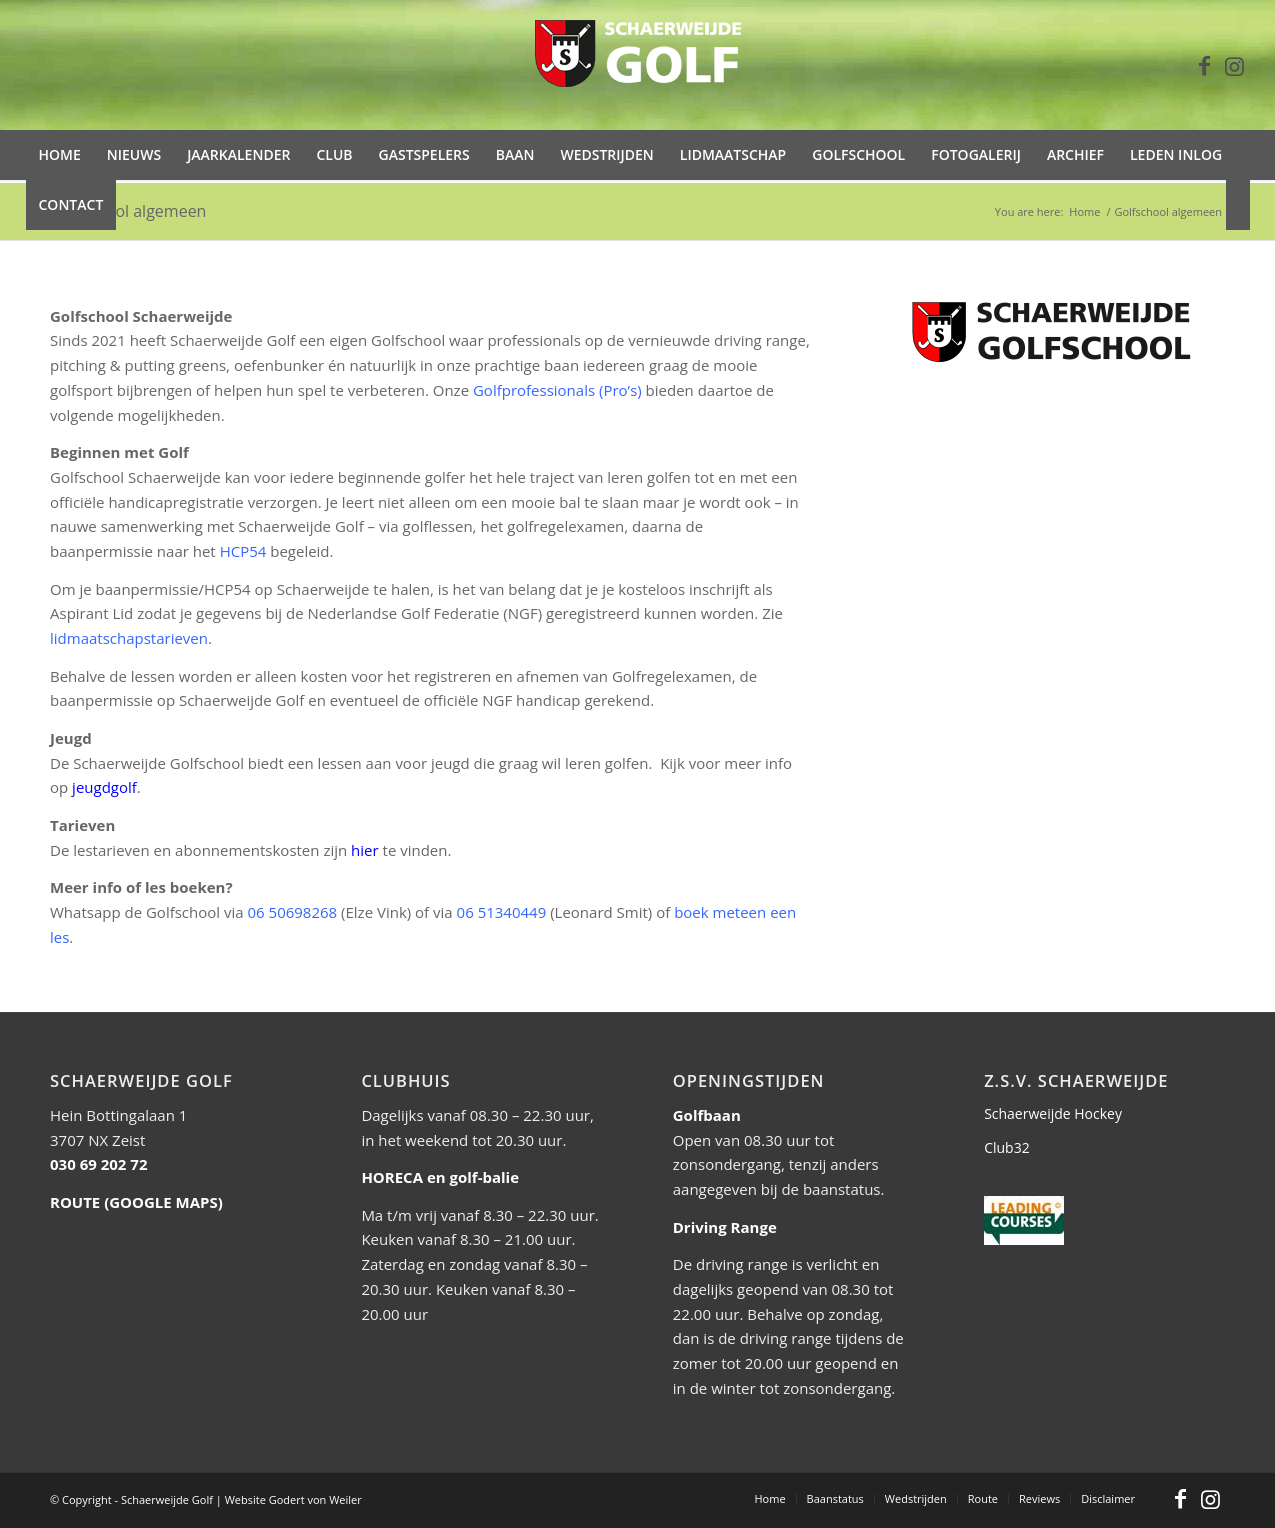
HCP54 (243, 551)
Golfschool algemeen (128, 211)
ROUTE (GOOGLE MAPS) (136, 1202)
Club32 (1007, 1147)
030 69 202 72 (98, 1164)
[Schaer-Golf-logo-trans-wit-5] (638, 65)
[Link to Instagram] (1235, 65)
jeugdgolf (104, 787)
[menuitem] (60, 155)
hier (365, 850)
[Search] (1238, 205)
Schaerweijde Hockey (1053, 1113)
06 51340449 (502, 912)
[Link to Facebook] (1205, 65)
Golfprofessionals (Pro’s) (557, 390)
